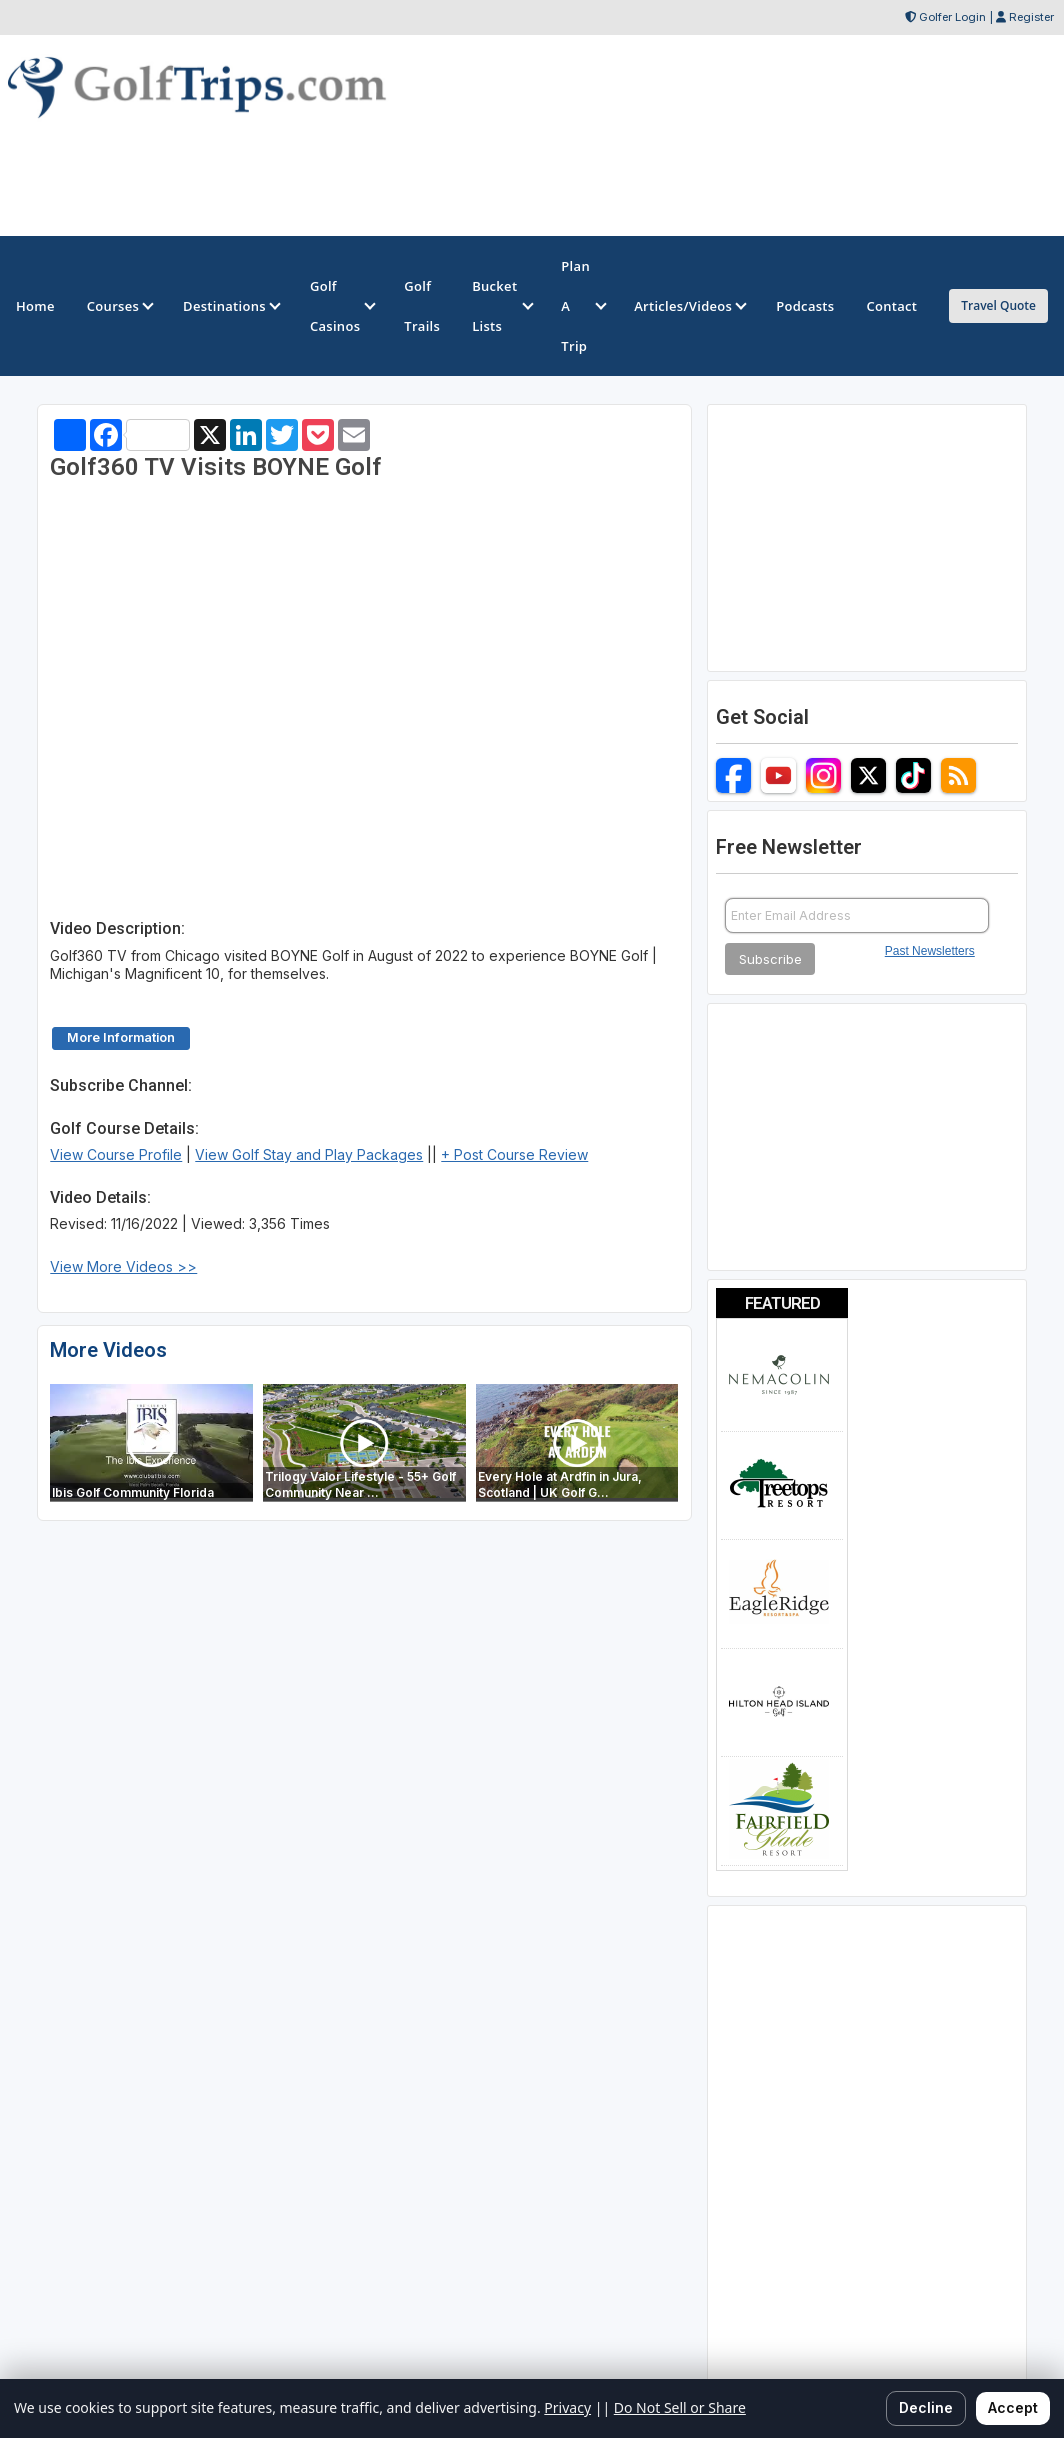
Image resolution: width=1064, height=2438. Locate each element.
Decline (926, 2407)
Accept (1013, 2407)
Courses (119, 306)
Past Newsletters (930, 951)
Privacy (567, 2407)
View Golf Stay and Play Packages (309, 1154)
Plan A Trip (581, 306)
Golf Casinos (341, 306)
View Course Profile (116, 1154)
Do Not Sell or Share (680, 2407)
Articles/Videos (689, 306)
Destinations (230, 306)
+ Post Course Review (514, 1154)
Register (1031, 17)
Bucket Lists (500, 306)
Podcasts (805, 306)
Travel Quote (998, 305)
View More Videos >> (123, 1266)
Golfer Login (952, 17)
